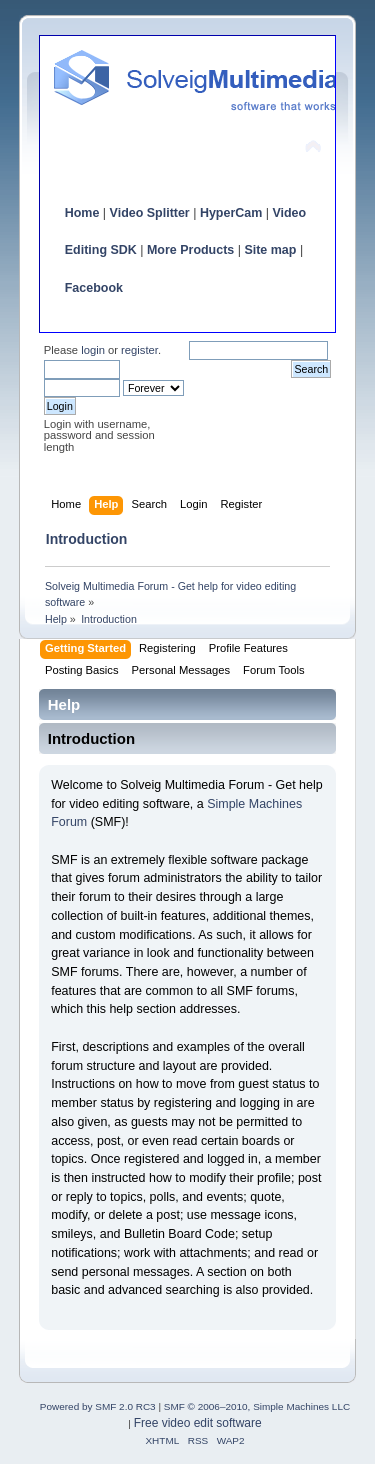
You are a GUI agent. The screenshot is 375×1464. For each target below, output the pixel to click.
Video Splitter (150, 213)
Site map (270, 250)
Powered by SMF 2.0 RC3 (98, 1406)
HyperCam (231, 213)
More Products (190, 250)
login (93, 350)
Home (82, 213)
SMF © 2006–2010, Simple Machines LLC (257, 1406)
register (139, 350)
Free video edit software (198, 1423)
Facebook (94, 288)
